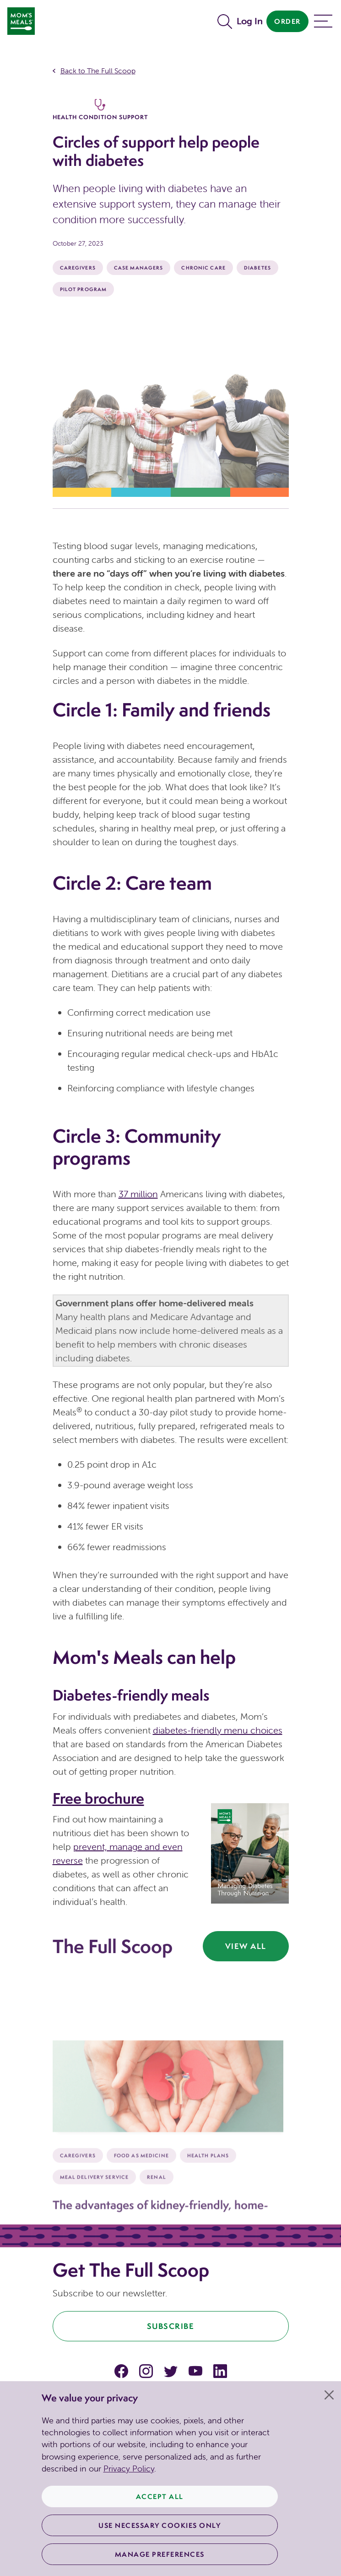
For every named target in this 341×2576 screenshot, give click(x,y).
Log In (250, 21)
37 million (138, 1194)
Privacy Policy (128, 2468)
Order (287, 21)
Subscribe (171, 2326)
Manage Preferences (160, 2554)
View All (245, 1946)
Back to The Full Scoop (97, 70)
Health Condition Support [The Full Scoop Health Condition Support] (100, 110)
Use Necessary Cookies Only (159, 2525)
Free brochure (98, 1798)
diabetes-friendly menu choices (217, 1730)
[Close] (329, 2395)
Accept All (160, 2496)
